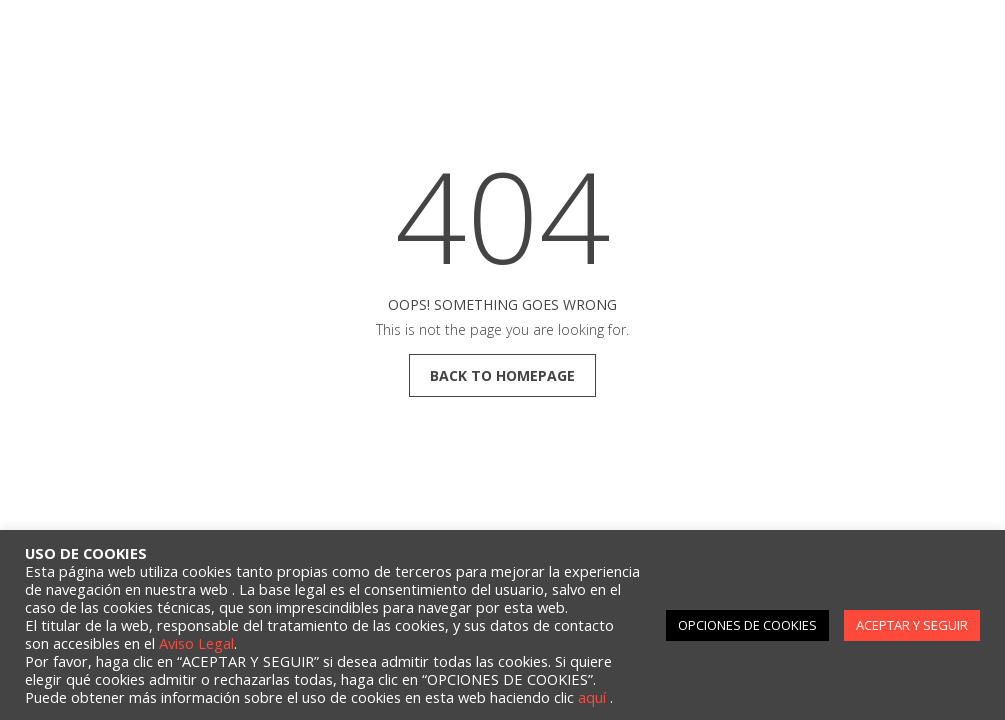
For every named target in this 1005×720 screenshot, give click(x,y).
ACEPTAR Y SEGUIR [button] (912, 625)
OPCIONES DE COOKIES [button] (747, 625)
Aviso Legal (196, 643)
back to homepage (502, 375)
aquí (594, 697)
